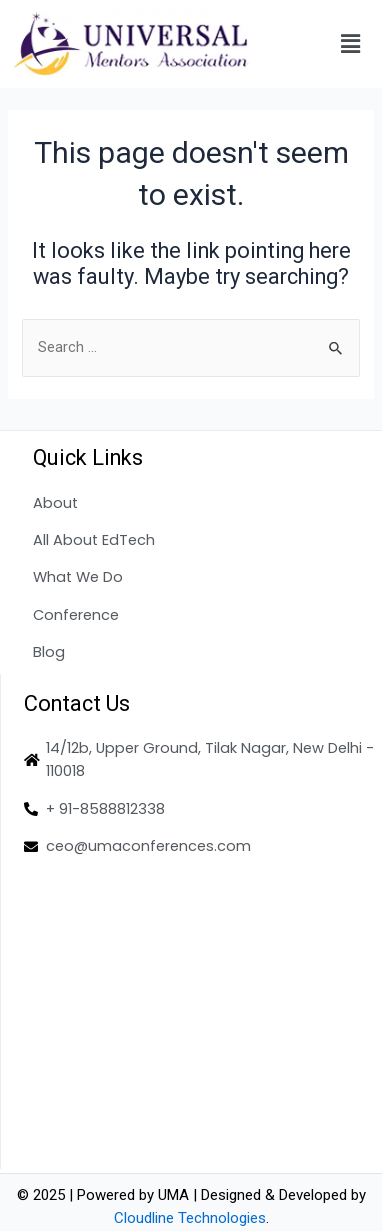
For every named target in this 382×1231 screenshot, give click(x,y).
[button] (351, 44)
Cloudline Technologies (190, 1218)
